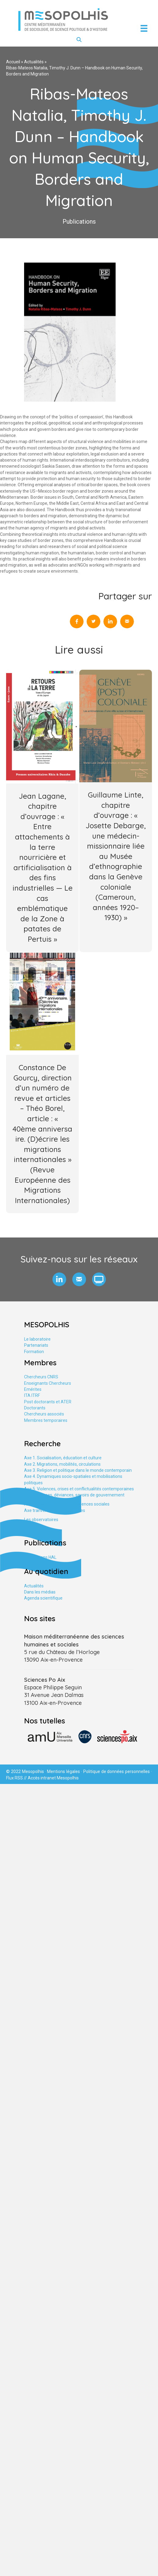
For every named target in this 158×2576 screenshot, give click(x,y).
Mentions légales (63, 1771)
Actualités (34, 61)
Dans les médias (40, 1592)
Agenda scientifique (43, 1598)
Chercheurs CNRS (41, 1376)
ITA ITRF (32, 1395)
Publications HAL (40, 1557)
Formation (34, 1351)
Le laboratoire (37, 1339)
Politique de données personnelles (116, 1771)
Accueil (13, 61)
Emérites (32, 1389)
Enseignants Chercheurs (47, 1383)
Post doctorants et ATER (47, 1401)
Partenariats (36, 1345)
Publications (79, 221)
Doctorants (34, 1407)
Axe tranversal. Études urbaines (54, 1510)
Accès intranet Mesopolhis (53, 1777)
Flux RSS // (17, 1777)
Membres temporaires (45, 1420)
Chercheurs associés (44, 1414)
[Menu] (144, 28)
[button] (59, 1279)
